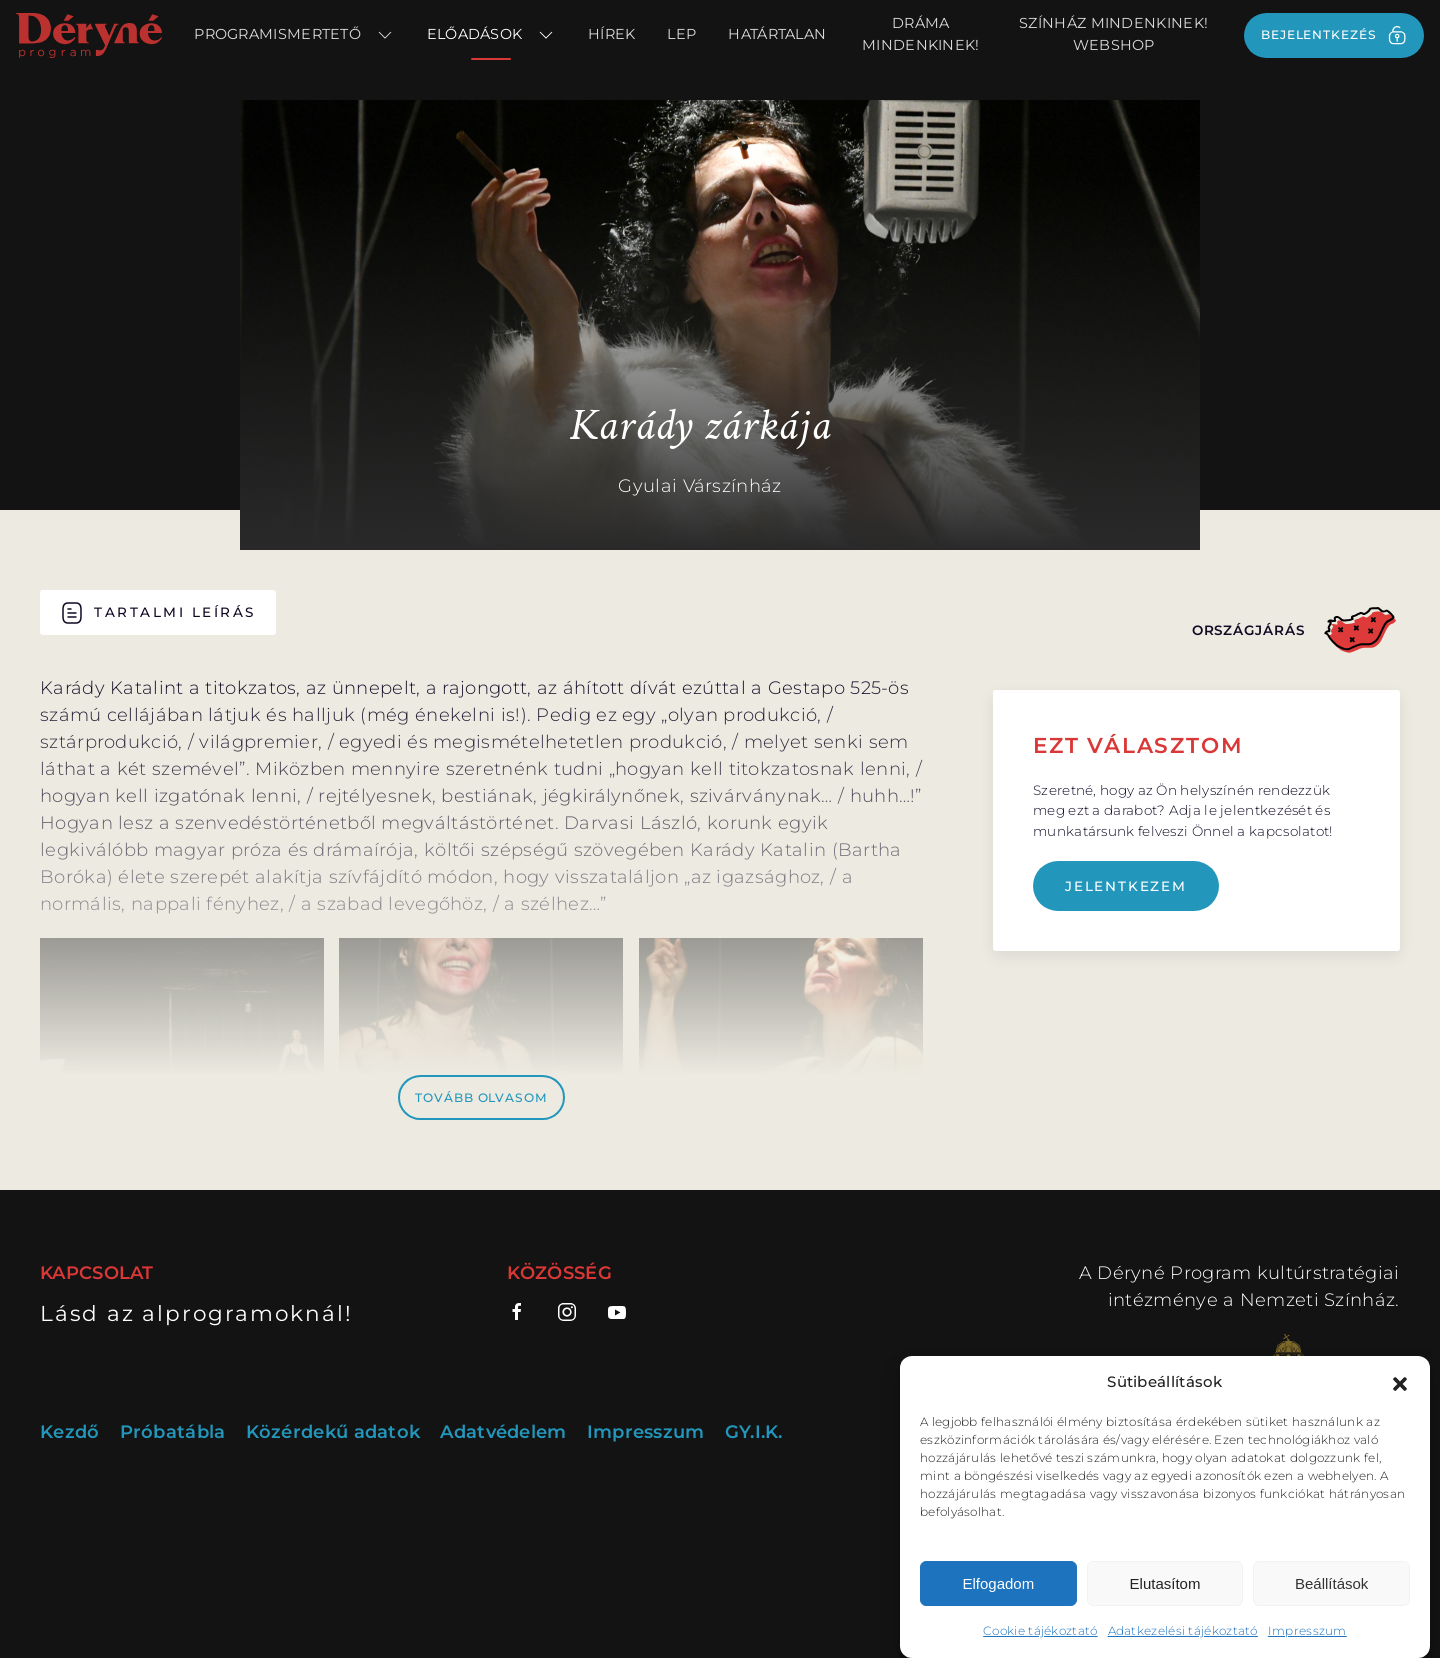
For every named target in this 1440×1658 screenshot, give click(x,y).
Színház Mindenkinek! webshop (1113, 34)
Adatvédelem (503, 1432)
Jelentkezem (1126, 886)
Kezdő (70, 1432)
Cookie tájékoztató (1040, 1630)
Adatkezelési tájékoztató (1183, 1630)
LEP (681, 34)
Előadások (491, 35)
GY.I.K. (754, 1432)
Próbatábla (173, 1432)
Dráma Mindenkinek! (921, 34)
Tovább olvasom (481, 1097)
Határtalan (777, 34)
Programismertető (294, 35)
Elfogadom (998, 1583)
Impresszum (1307, 1630)
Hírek (612, 34)
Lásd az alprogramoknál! (196, 1313)
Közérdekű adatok (333, 1432)
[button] (1400, 1382)
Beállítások (1331, 1583)
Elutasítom (1165, 1583)
